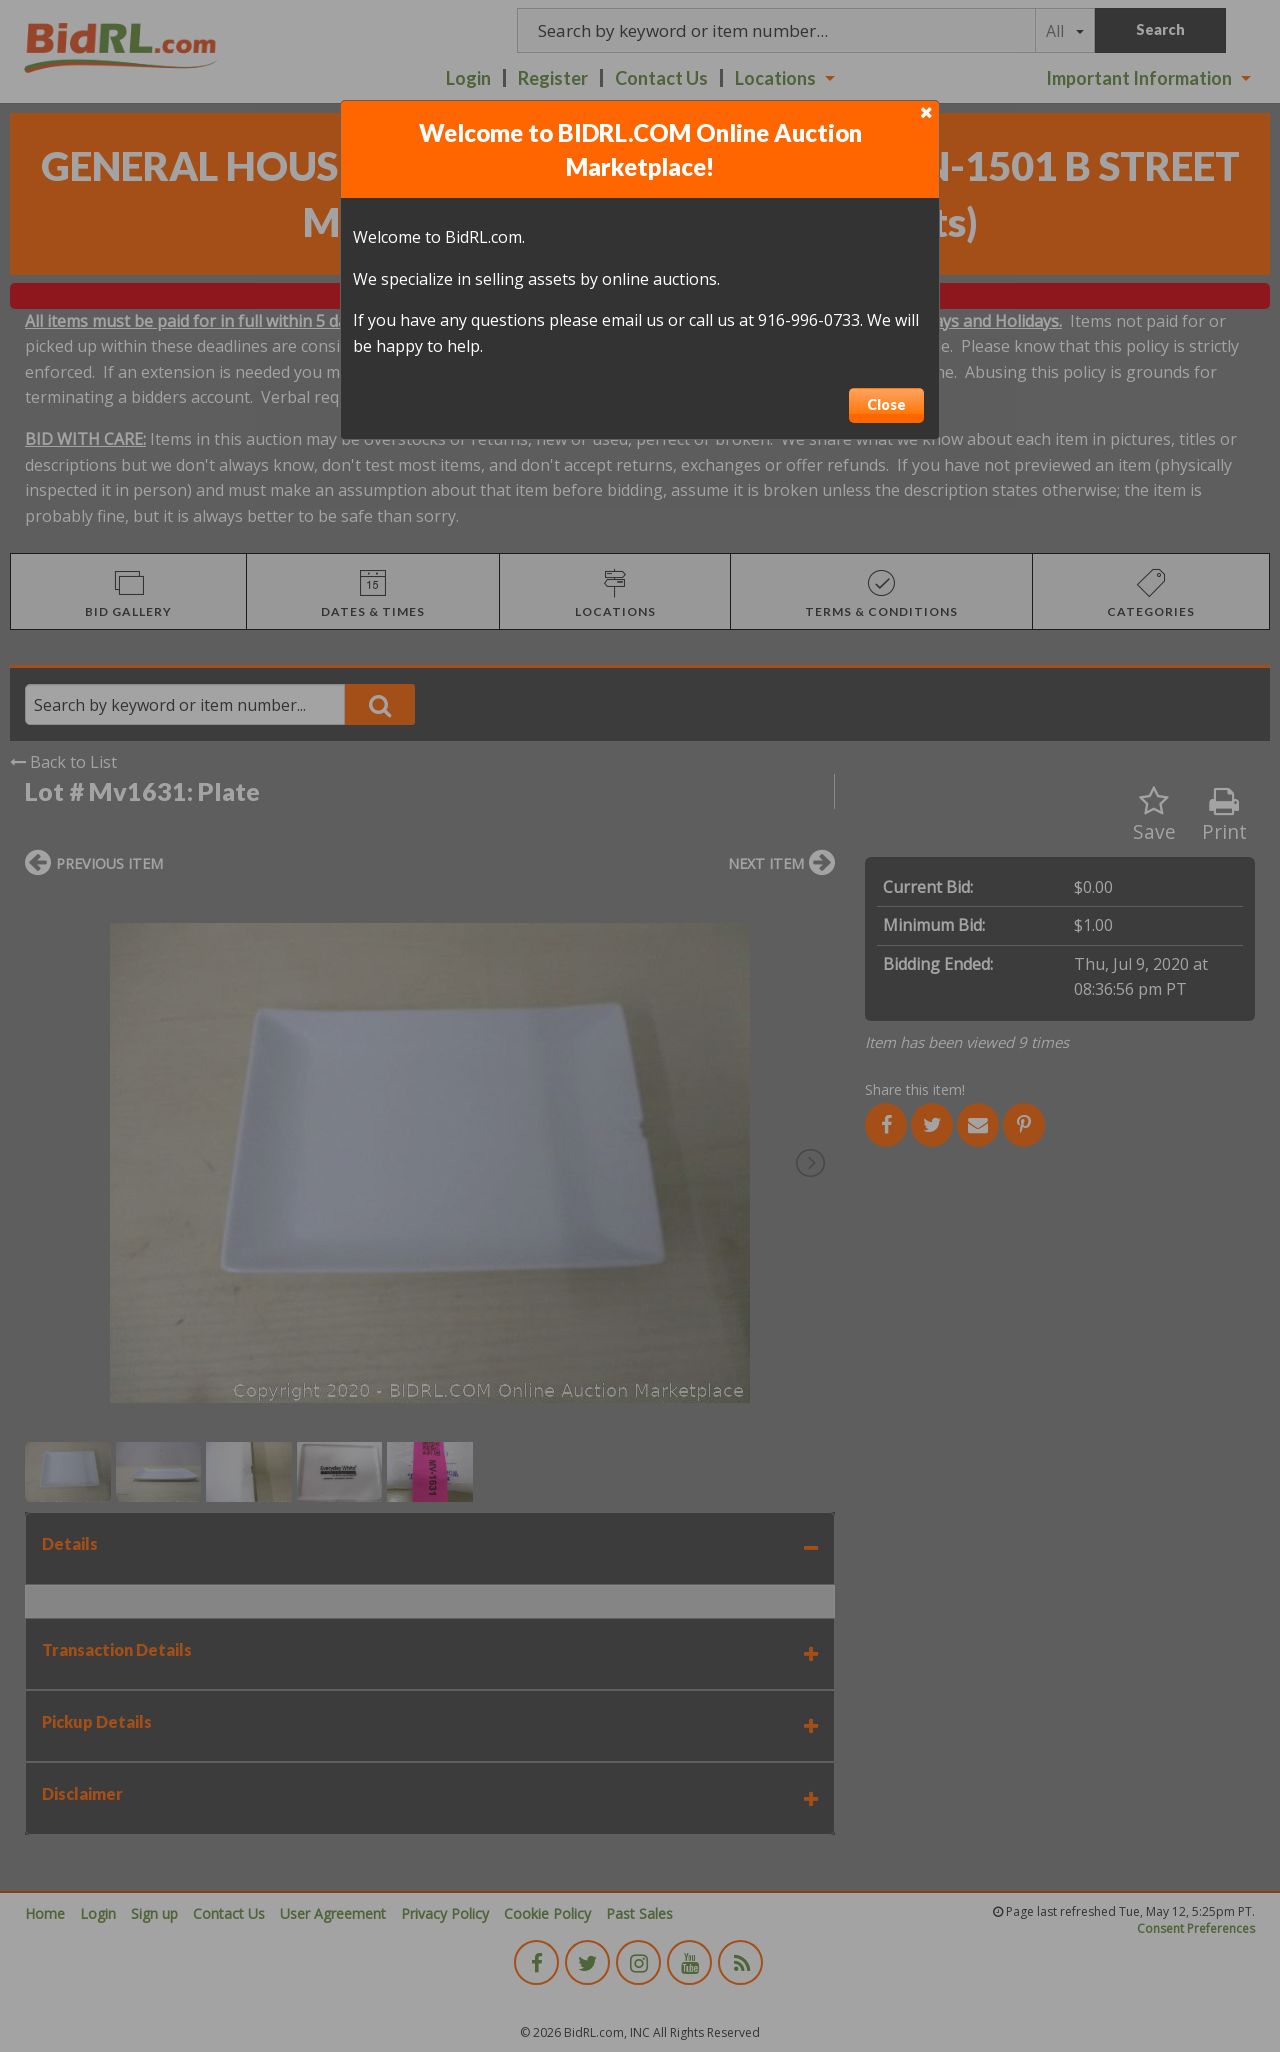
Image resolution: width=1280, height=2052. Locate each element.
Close (886, 404)
